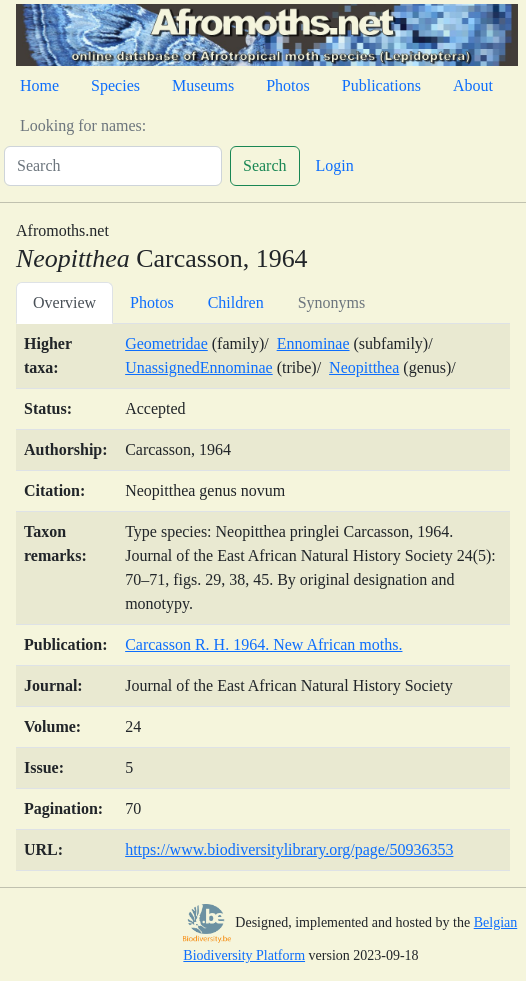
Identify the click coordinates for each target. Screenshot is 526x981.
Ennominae (313, 343)
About (473, 85)
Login (335, 165)
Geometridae (166, 343)
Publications (381, 85)
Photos (288, 85)
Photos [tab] (152, 302)
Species (115, 85)
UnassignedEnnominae (199, 367)
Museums (203, 85)
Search (265, 165)
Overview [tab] (64, 302)
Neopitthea (364, 367)
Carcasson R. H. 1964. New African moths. (263, 644)
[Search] (113, 166)
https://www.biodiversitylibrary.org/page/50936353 (289, 849)
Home (39, 85)
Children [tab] (236, 302)
